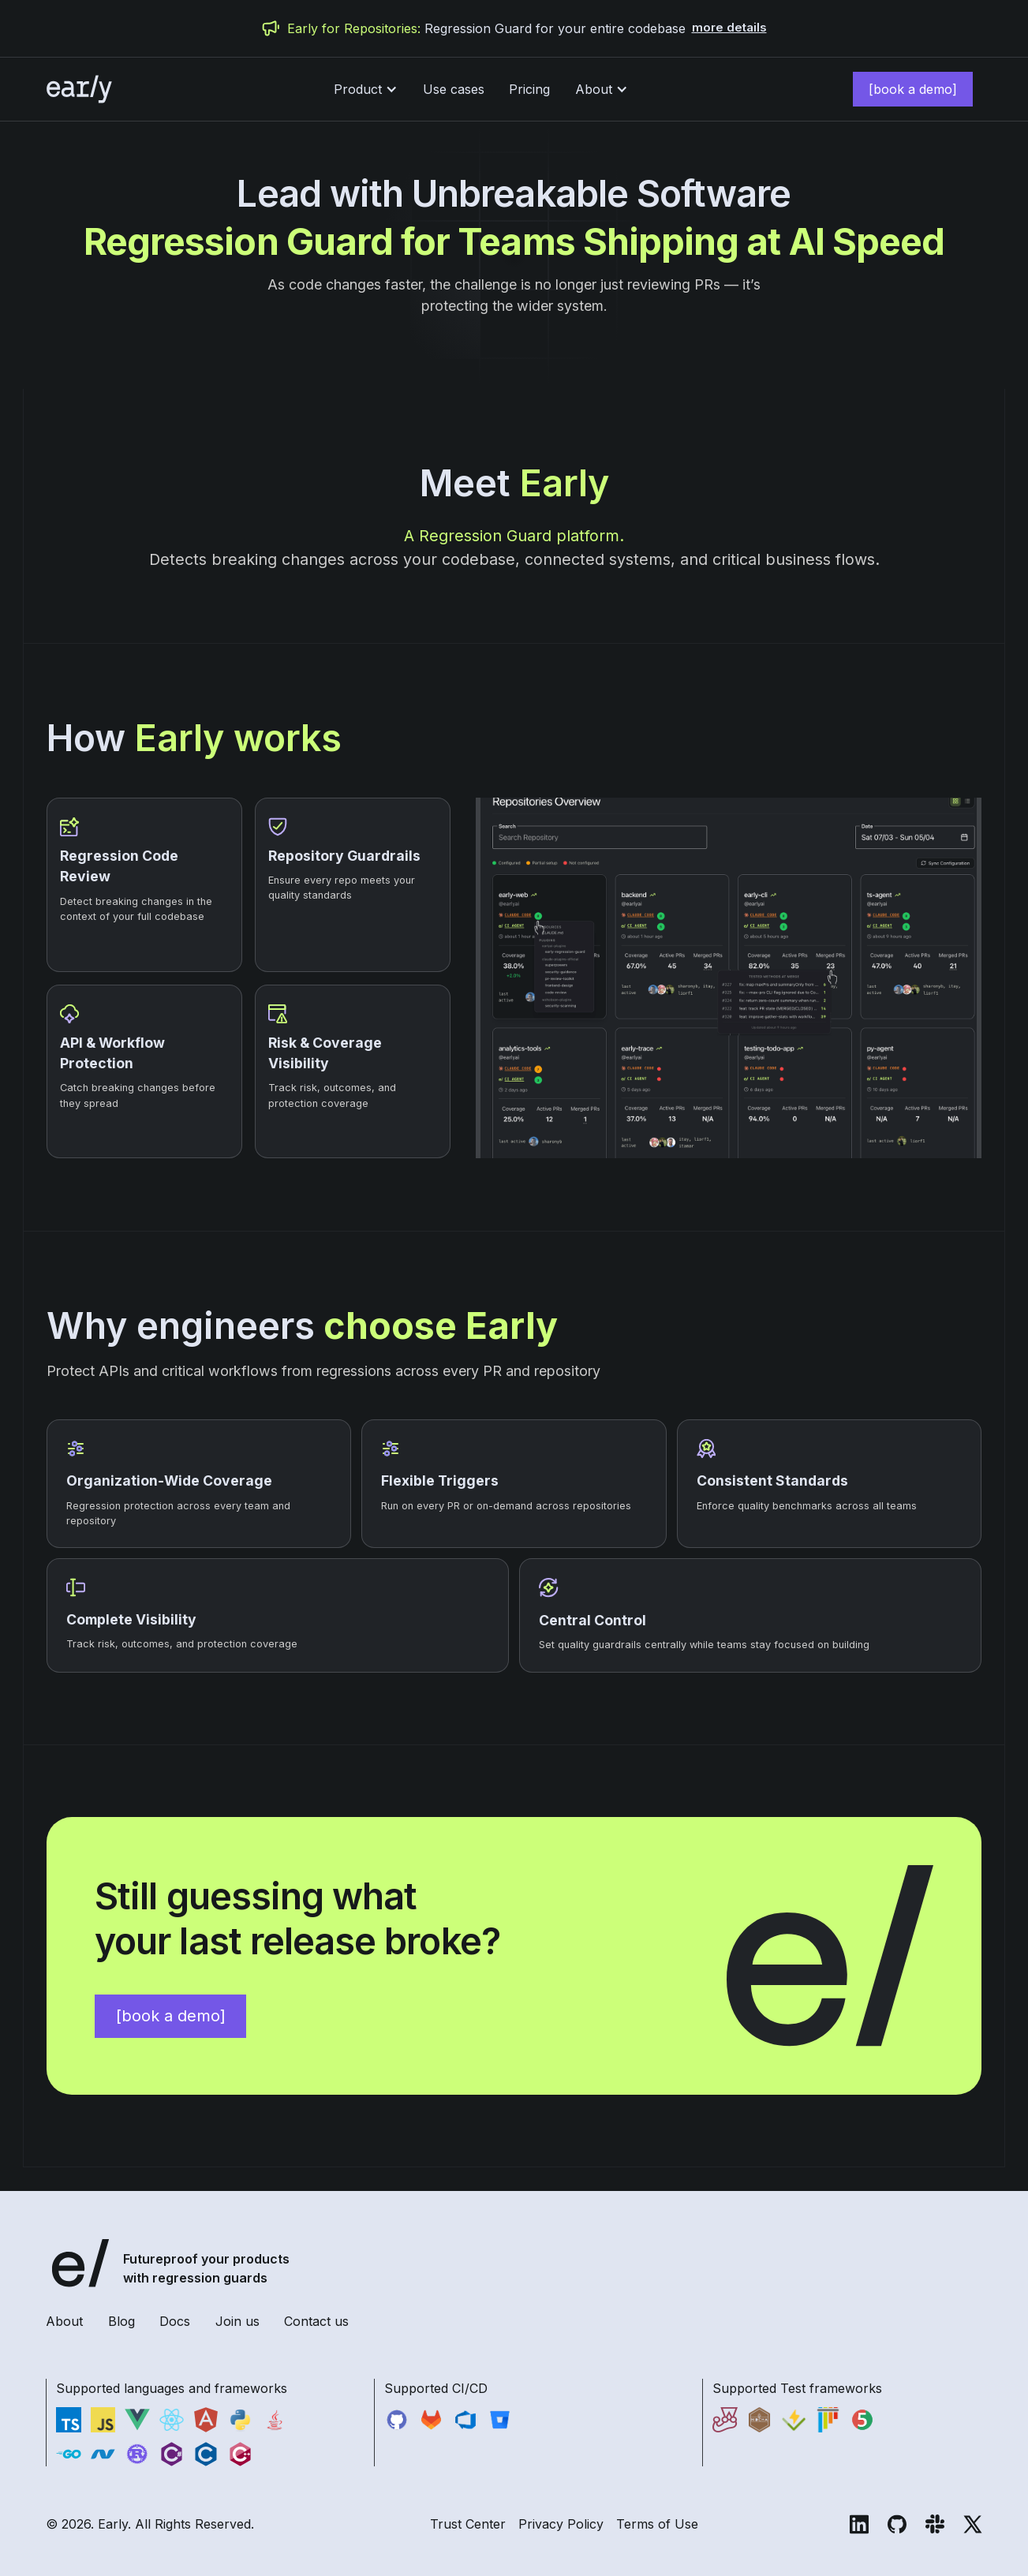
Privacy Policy (561, 2524)
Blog (121, 2321)
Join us (237, 2321)
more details (729, 28)
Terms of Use (657, 2524)
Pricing (529, 89)
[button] (366, 89)
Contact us (316, 2321)
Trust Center (468, 2524)
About (64, 2321)
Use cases (453, 89)
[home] (76, 89)
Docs (174, 2321)
